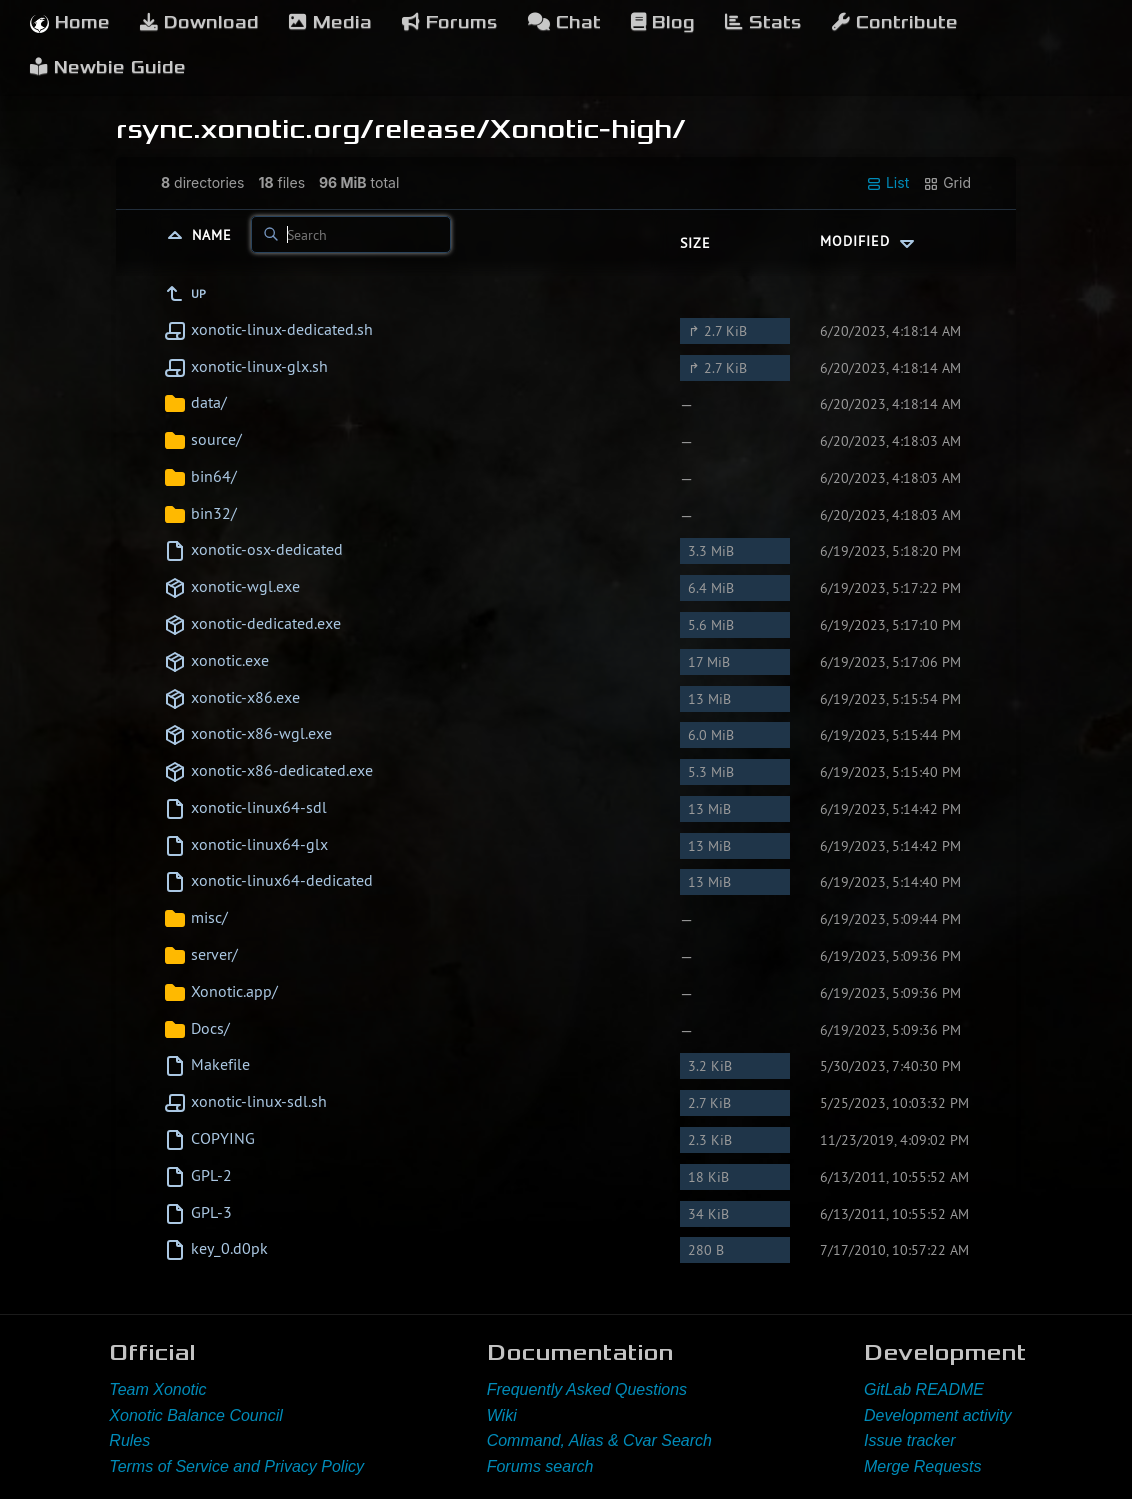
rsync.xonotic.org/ (245, 129)
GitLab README (924, 1389)
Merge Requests (922, 1466)
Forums (450, 22)
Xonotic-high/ (588, 129)
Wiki (502, 1415)
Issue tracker (910, 1440)
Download (199, 22)
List (887, 183)
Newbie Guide (108, 67)
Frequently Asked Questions (587, 1389)
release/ (432, 129)
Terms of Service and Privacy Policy (236, 1466)
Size (695, 243)
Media (330, 22)
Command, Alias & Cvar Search (599, 1440)
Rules (129, 1440)
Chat (564, 22)
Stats (763, 22)
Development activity (938, 1415)
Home (70, 22)
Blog (663, 22)
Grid (947, 183)
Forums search (540, 1466)
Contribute (895, 22)
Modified (869, 241)
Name (214, 235)
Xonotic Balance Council (195, 1415)
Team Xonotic (157, 1389)
